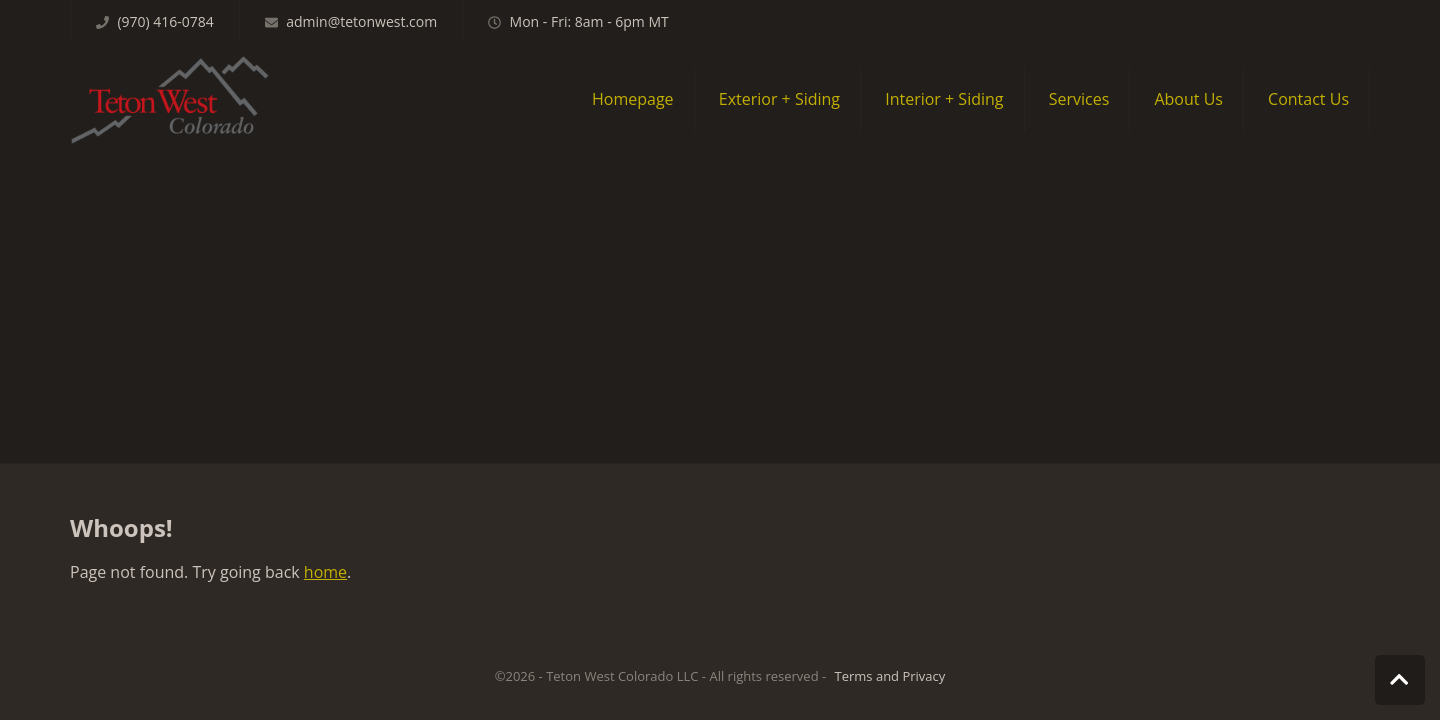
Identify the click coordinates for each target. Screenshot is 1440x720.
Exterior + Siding (779, 99)
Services (1079, 99)
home (325, 572)
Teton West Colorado (170, 99)
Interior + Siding (944, 99)
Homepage (633, 99)
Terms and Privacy (890, 676)
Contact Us (1308, 99)
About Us (1188, 99)
